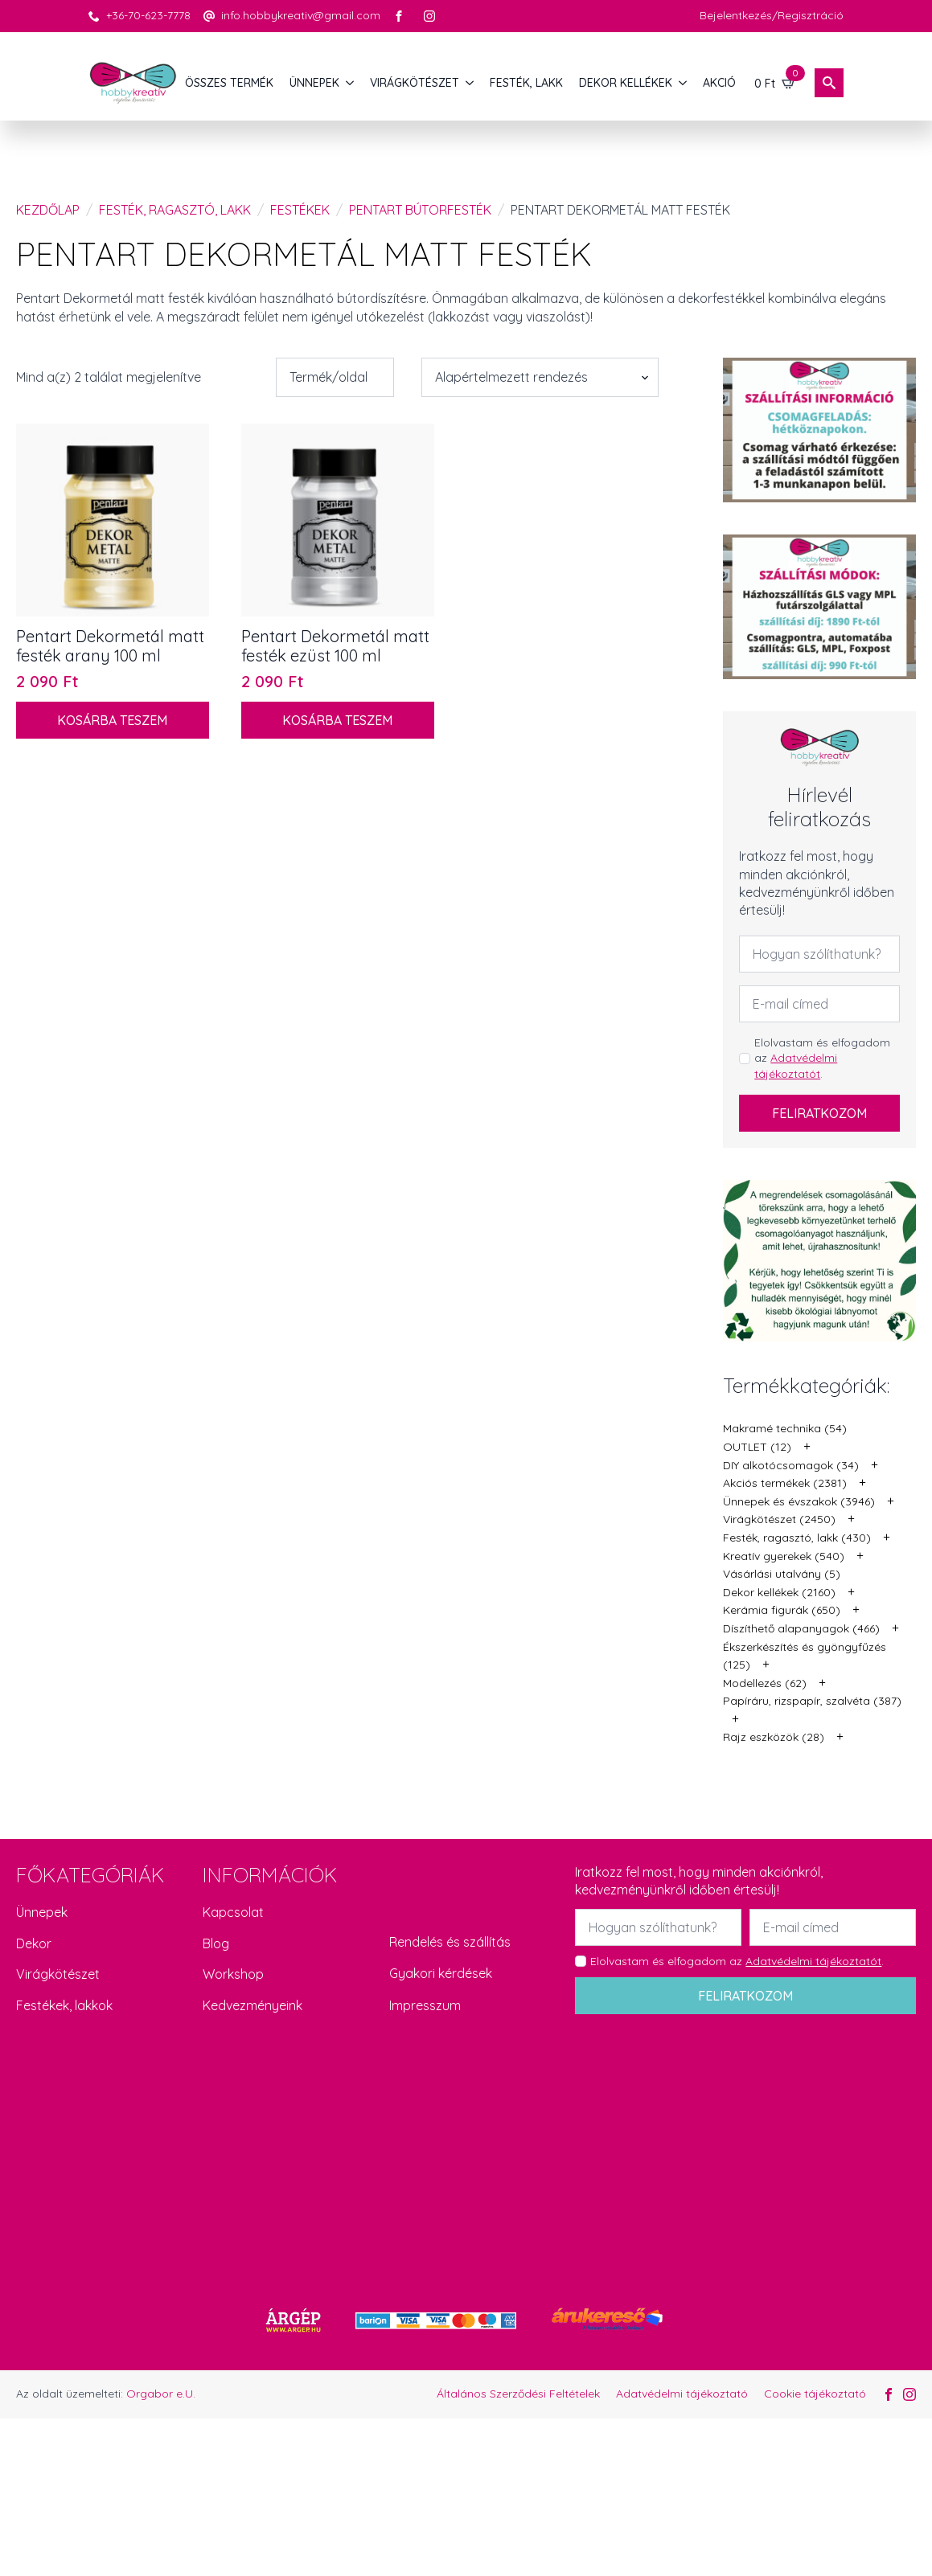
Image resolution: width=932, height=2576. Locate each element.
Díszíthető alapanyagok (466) (801, 1628)
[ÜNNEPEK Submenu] (350, 82)
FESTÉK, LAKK (526, 83)
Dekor (33, 1943)
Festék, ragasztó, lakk (175, 210)
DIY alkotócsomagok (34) (791, 1465)
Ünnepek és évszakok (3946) (799, 1501)
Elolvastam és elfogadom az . (822, 1058)
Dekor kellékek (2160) (779, 1592)
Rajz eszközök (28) (773, 1737)
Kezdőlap (48, 210)
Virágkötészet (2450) (779, 1519)
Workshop (233, 1974)
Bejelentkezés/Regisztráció (772, 15)
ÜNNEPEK (314, 83)
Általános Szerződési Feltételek (518, 2393)
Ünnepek (42, 1912)
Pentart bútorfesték (420, 210)
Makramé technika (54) (785, 1428)
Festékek (300, 210)
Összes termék (229, 83)
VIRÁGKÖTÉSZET (414, 83)
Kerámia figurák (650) (781, 1610)
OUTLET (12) (757, 1447)
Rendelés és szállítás (450, 1942)
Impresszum (425, 2005)
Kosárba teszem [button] (112, 720)
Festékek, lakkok (64, 2005)
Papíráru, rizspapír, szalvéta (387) (812, 1700)
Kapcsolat (233, 1912)
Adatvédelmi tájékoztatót (795, 1065)
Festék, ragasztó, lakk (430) (797, 1537)
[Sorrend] (540, 377)
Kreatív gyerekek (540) (783, 1556)
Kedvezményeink (252, 2005)
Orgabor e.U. (160, 2393)
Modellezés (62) (765, 1683)
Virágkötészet (58, 1974)
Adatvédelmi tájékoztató (682, 2393)
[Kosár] (775, 82)
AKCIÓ (719, 83)
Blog (216, 1943)
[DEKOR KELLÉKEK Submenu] (683, 82)
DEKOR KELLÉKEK (625, 83)
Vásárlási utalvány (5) (781, 1573)
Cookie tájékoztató (815, 2393)
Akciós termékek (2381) (785, 1483)
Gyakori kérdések (440, 1973)
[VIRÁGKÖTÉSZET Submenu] (470, 82)
